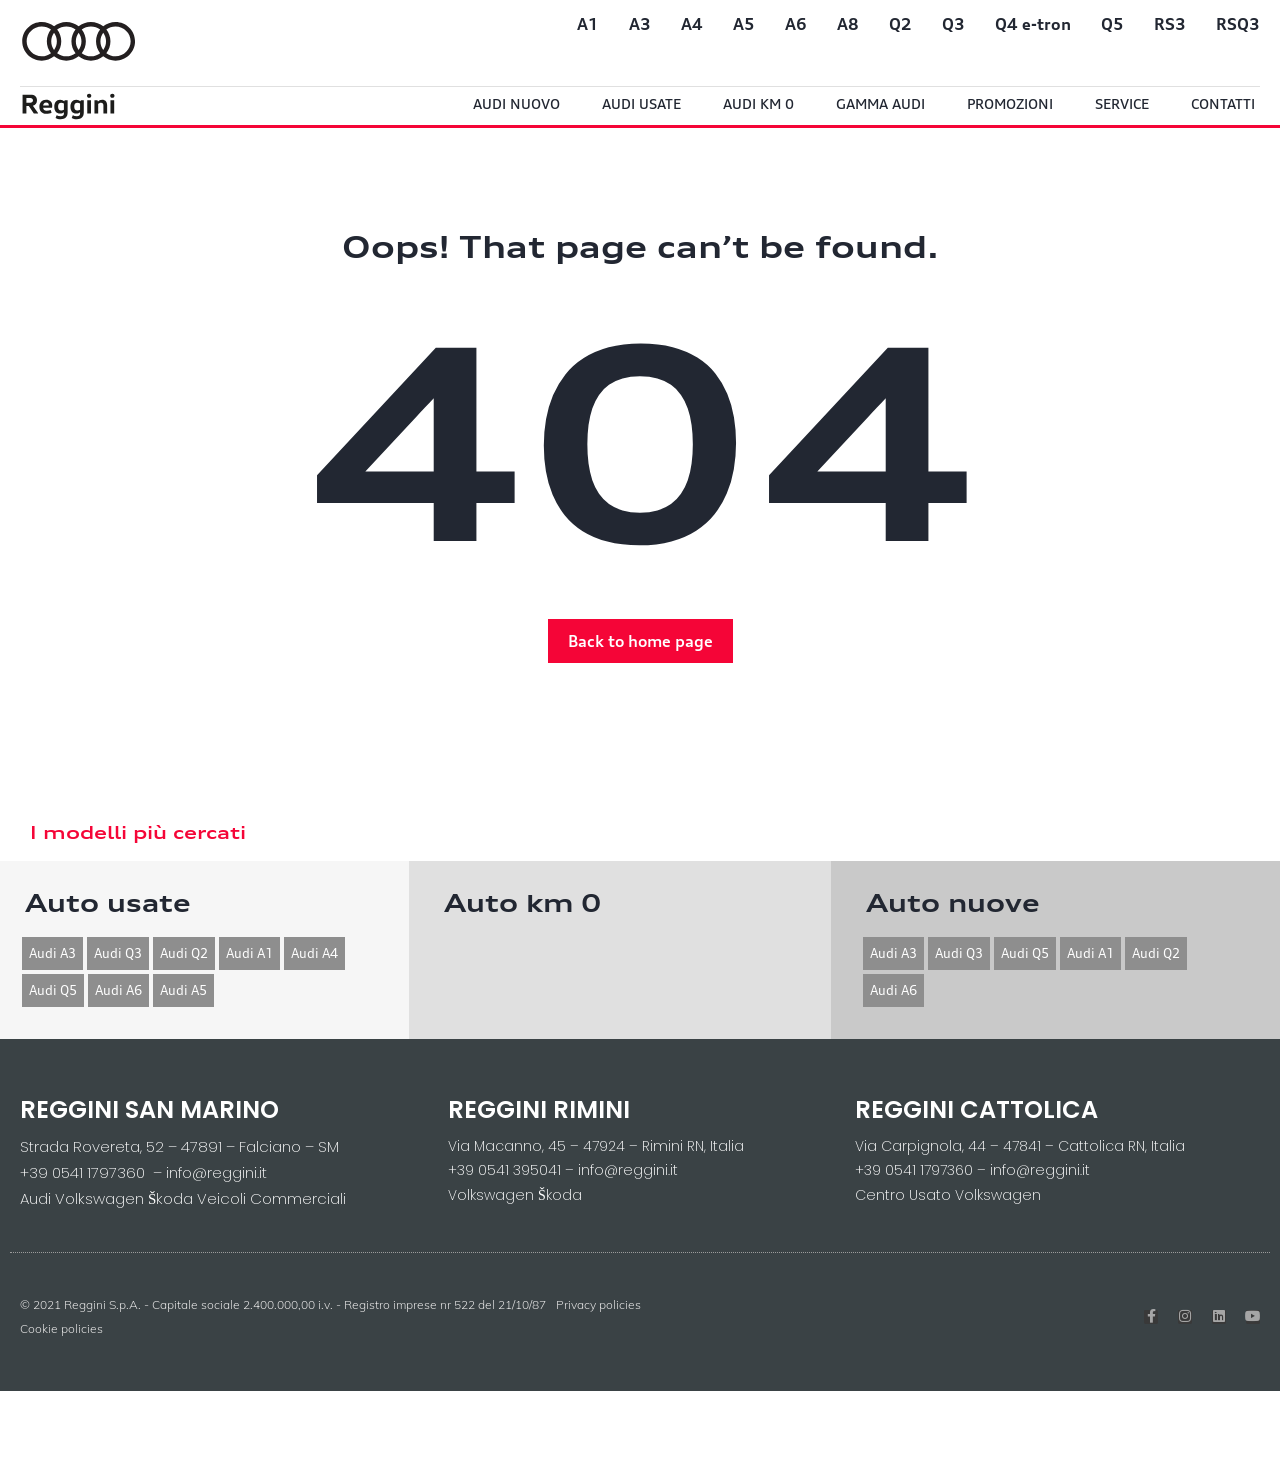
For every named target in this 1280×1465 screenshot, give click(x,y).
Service (1122, 103)
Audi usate (641, 103)
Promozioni (1010, 103)
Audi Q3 (118, 953)
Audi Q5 (53, 990)
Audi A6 (118, 990)
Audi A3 (52, 953)
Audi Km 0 (758, 103)
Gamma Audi (880, 103)
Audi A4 (314, 953)
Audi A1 (249, 953)
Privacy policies (598, 1304)
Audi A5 (183, 990)
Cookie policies (61, 1328)
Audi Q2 (184, 953)
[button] (640, 641)
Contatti (1223, 103)
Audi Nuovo (516, 103)
